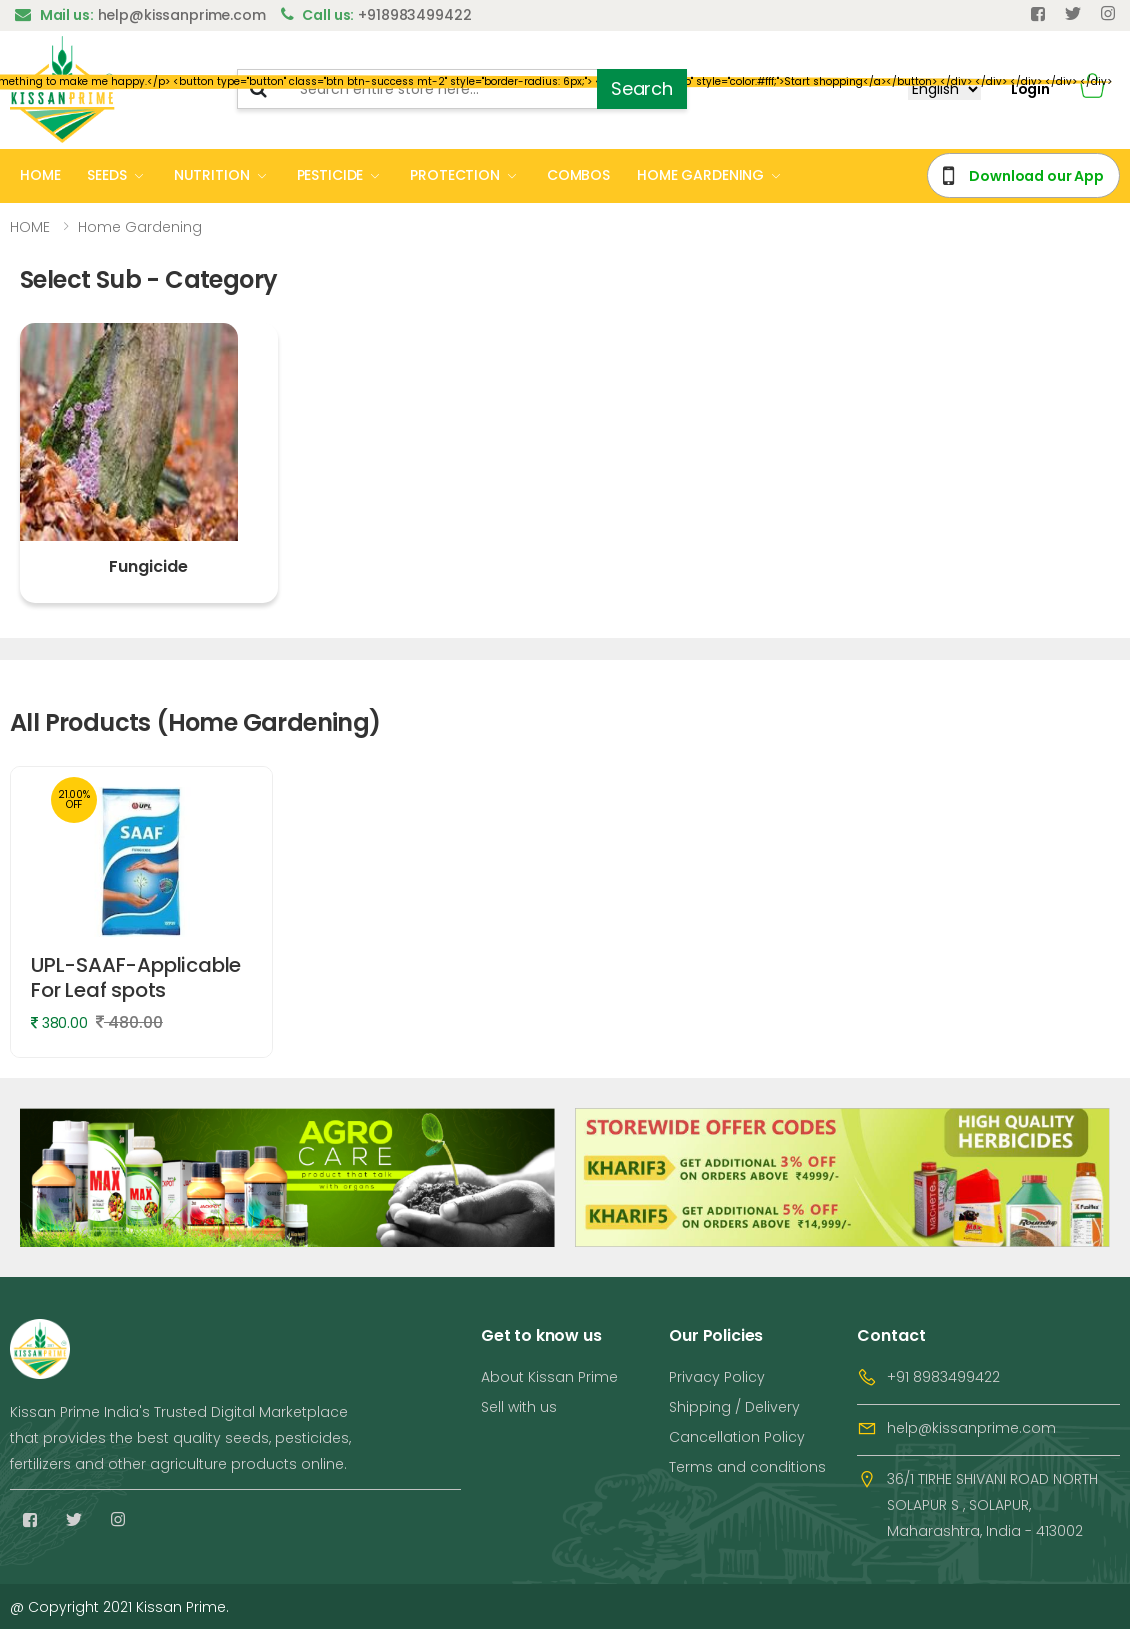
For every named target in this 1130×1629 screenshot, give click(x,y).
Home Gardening (140, 227)
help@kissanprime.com (971, 1428)
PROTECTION (455, 175)
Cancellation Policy (737, 1437)
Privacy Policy (717, 1377)
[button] (1092, 89)
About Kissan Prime (549, 1377)
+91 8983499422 (943, 1377)
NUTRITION (212, 175)
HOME (40, 175)
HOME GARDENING (700, 175)
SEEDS (106, 175)
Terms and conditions (747, 1467)
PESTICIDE (330, 175)
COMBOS (578, 175)
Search (642, 88)
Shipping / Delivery (734, 1407)
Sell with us (519, 1407)
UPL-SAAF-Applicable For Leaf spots (136, 977)
